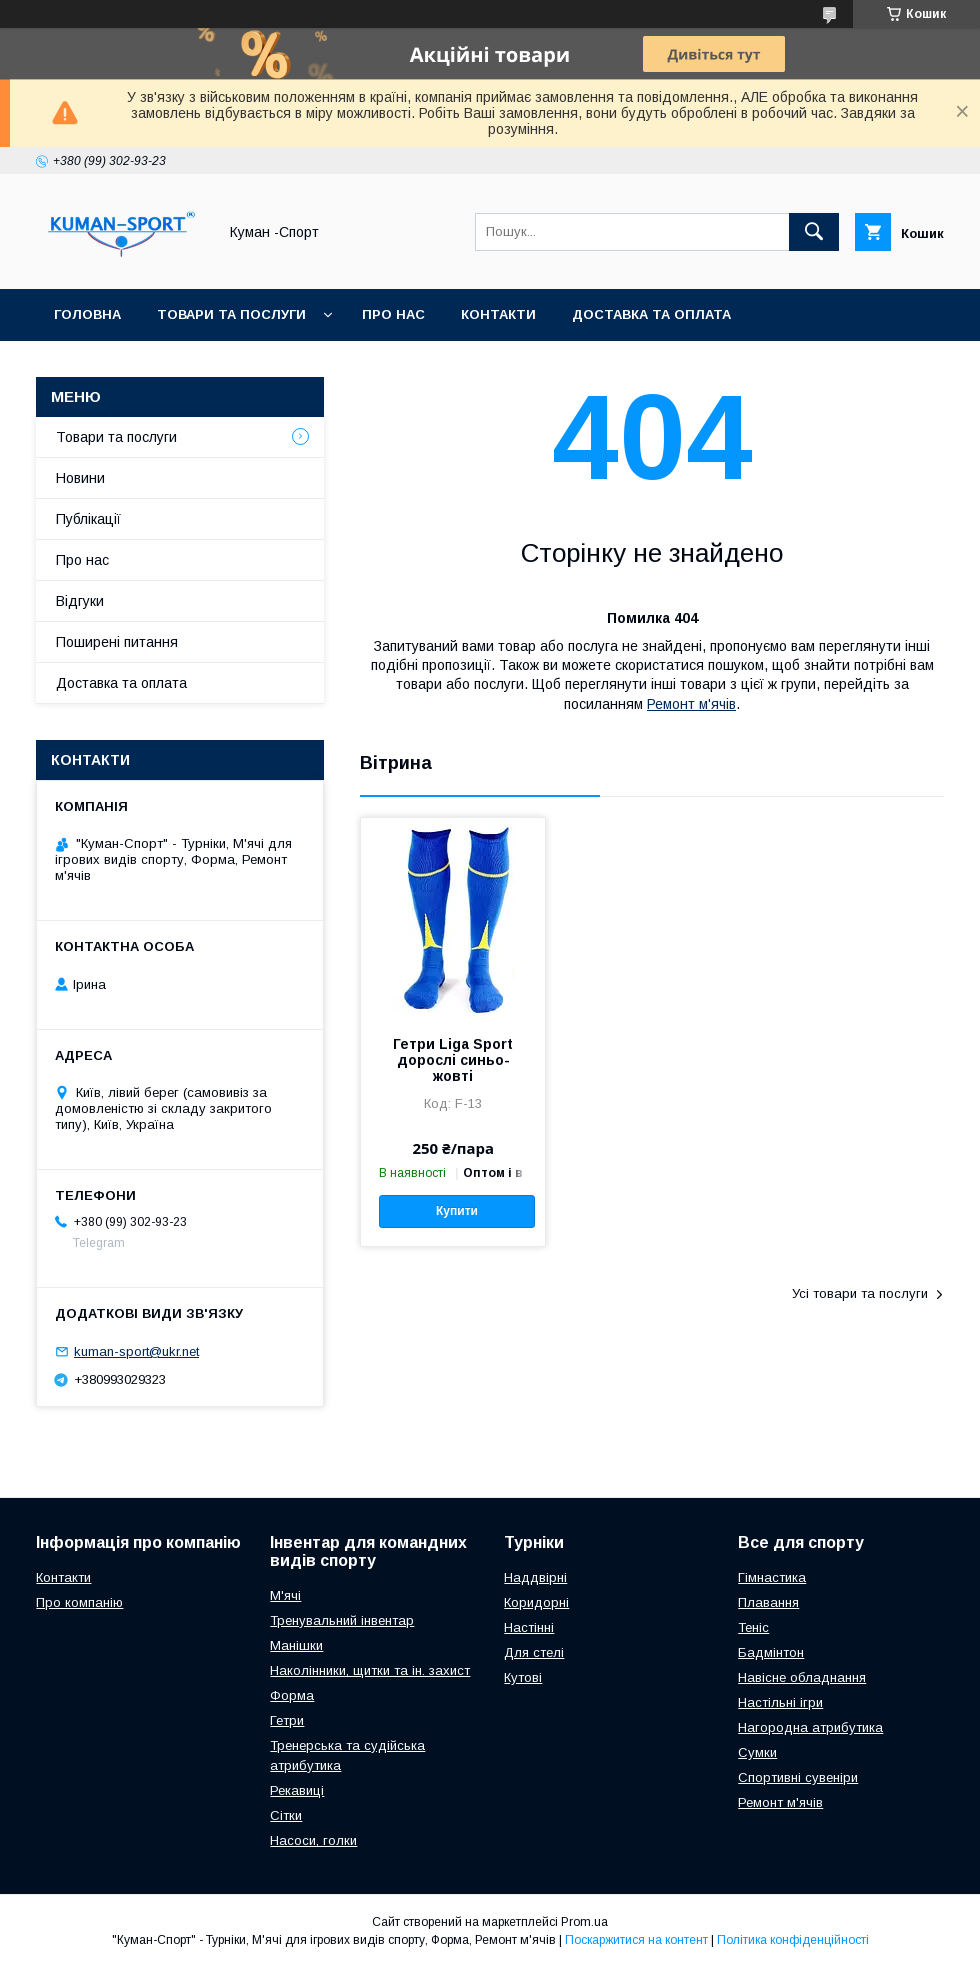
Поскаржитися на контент (636, 1940)
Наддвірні (535, 1577)
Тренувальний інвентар (342, 1620)
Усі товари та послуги (860, 1293)
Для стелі (534, 1652)
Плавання (768, 1602)
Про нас (393, 314)
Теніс (753, 1627)
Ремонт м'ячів (691, 704)
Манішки (296, 1645)
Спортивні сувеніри (798, 1777)
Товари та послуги (231, 314)
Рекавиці (297, 1790)
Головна (87, 314)
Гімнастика (772, 1577)
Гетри (287, 1720)
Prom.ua (584, 1922)
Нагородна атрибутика (810, 1727)
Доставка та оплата (651, 314)
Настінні (529, 1627)
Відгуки (80, 601)
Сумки (757, 1752)
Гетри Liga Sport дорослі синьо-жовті (453, 1060)
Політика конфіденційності (793, 1940)
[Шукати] (814, 232)
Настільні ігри (780, 1702)
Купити (457, 1211)
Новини (80, 478)
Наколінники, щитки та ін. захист (370, 1670)
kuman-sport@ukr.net (136, 1351)
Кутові (523, 1677)
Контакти (498, 314)
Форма (292, 1695)
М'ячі (285, 1595)
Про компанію (79, 1602)
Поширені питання (117, 642)
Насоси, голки (313, 1840)
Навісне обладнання (802, 1677)
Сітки (286, 1815)
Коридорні (536, 1602)
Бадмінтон (771, 1652)
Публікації (88, 519)
